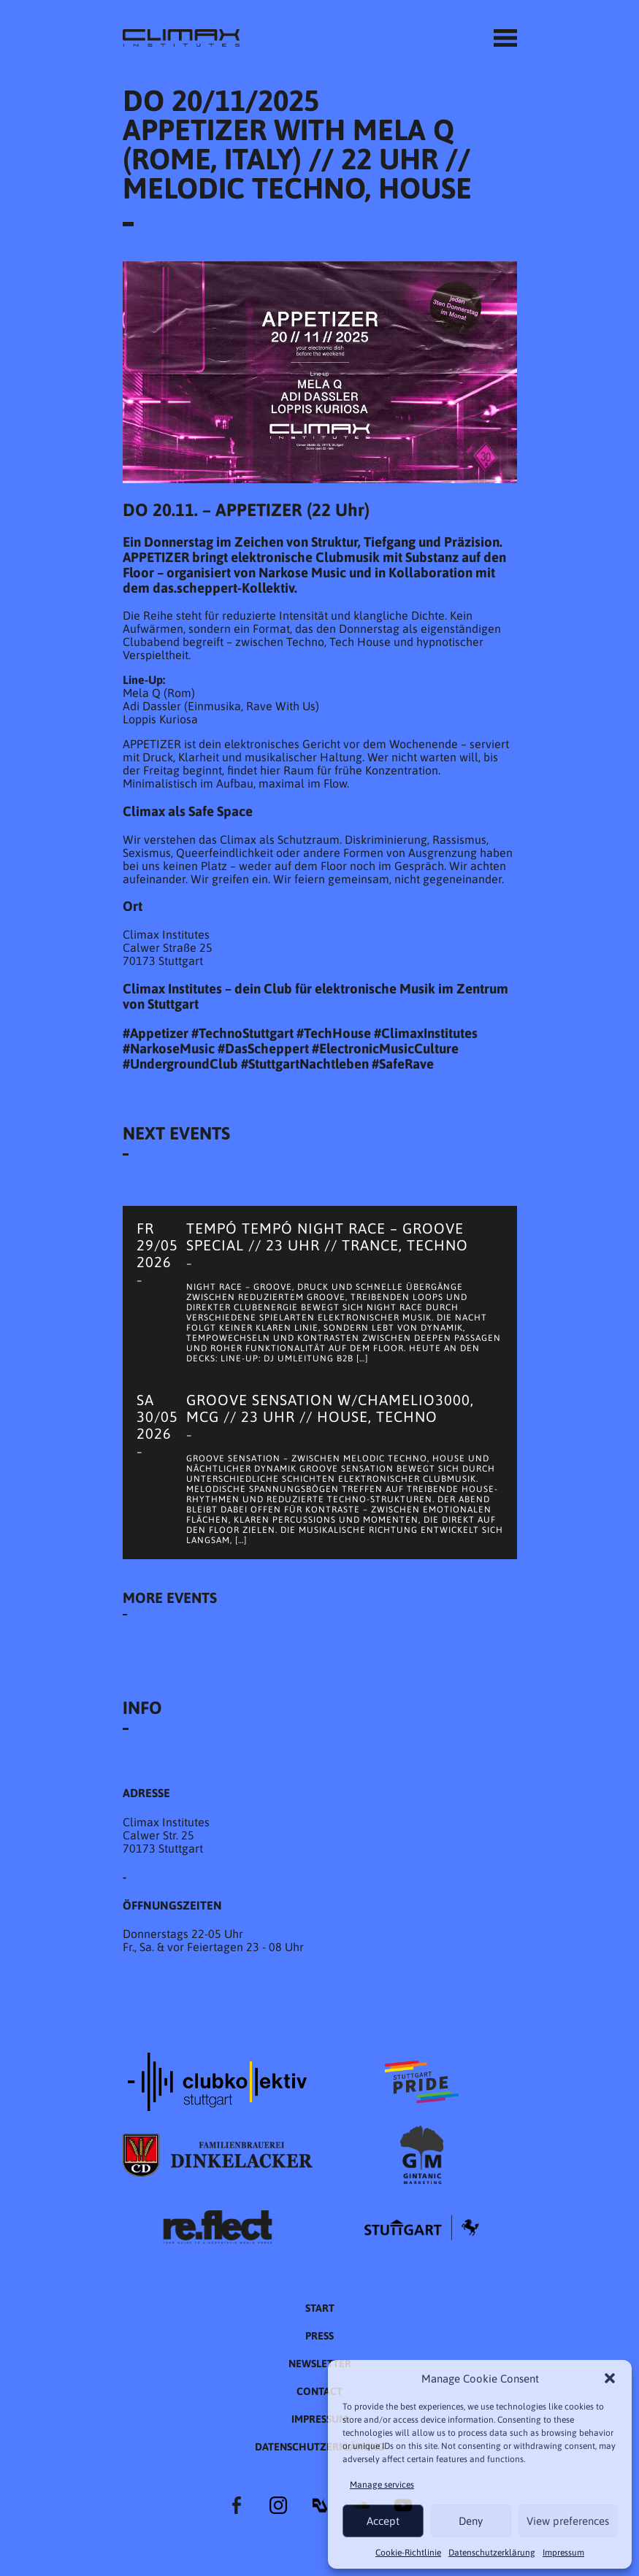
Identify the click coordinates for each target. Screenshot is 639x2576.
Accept (383, 2521)
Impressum (563, 2553)
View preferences (568, 2521)
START (319, 2308)
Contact (319, 2391)
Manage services (382, 2485)
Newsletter (319, 2363)
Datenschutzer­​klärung (491, 2553)
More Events (170, 1597)
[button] (609, 2378)
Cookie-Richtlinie (408, 2553)
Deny (471, 2521)
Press (319, 2336)
